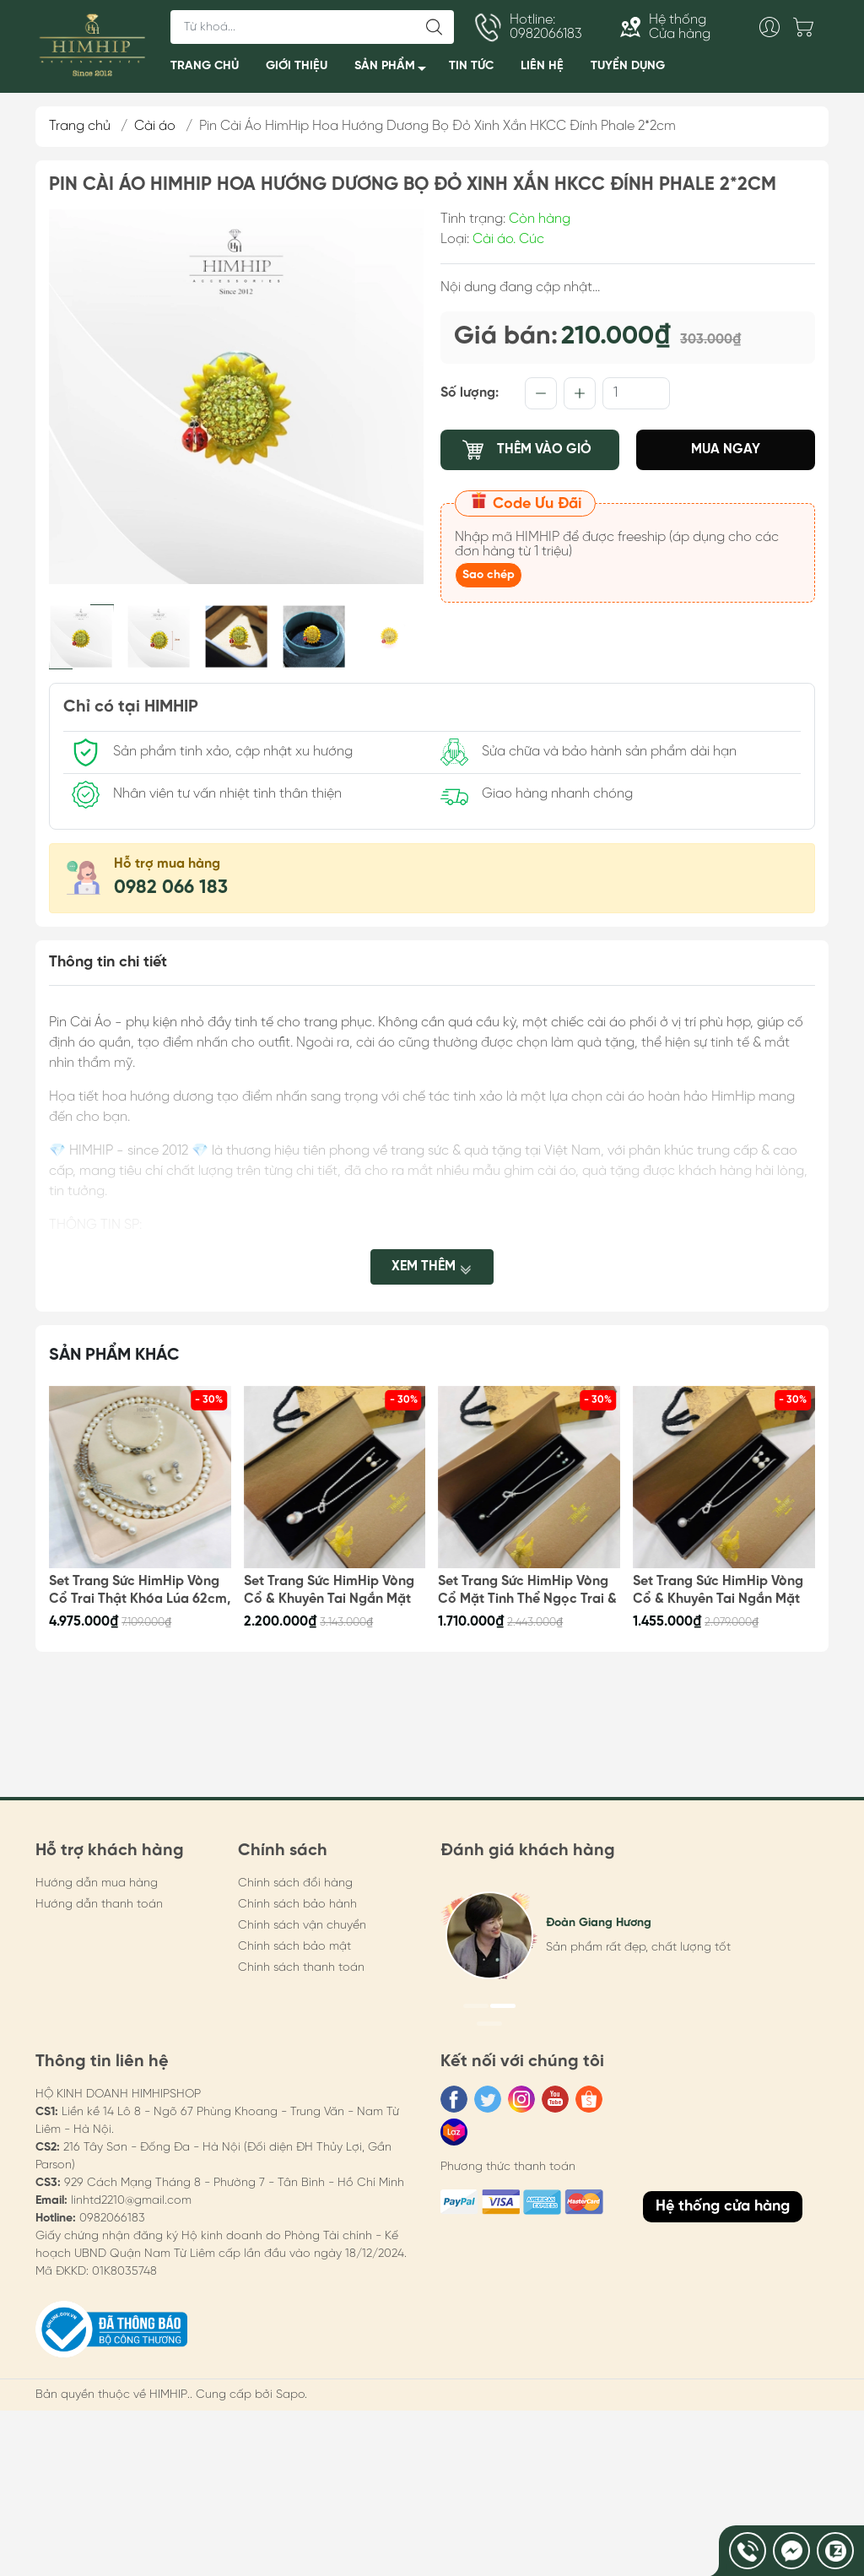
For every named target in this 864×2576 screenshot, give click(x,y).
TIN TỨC (471, 66)
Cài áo (155, 126)
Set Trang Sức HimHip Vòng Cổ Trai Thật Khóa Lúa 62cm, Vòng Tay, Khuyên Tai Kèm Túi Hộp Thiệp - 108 (139, 1591)
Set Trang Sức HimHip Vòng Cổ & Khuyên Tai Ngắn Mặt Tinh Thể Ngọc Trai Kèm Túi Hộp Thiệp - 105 (718, 1591)
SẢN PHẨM (394, 69)
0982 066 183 (171, 888)
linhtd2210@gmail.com (131, 2200)
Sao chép (488, 575)
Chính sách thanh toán (301, 1968)
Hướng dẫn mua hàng (96, 1883)
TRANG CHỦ (204, 66)
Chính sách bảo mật (294, 1946)
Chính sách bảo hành (297, 1904)
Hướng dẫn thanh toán (99, 1904)
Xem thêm (432, 1266)
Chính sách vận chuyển (302, 1925)
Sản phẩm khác (114, 1355)
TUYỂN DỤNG (628, 66)
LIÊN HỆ (542, 66)
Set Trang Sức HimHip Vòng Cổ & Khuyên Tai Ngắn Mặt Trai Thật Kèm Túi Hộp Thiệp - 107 (331, 1591)
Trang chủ (80, 126)
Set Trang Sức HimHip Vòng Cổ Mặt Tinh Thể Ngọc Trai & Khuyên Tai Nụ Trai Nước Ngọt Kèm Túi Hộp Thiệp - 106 (528, 1591)
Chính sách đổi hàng (295, 1883)
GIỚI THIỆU (296, 66)
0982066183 (112, 2218)
